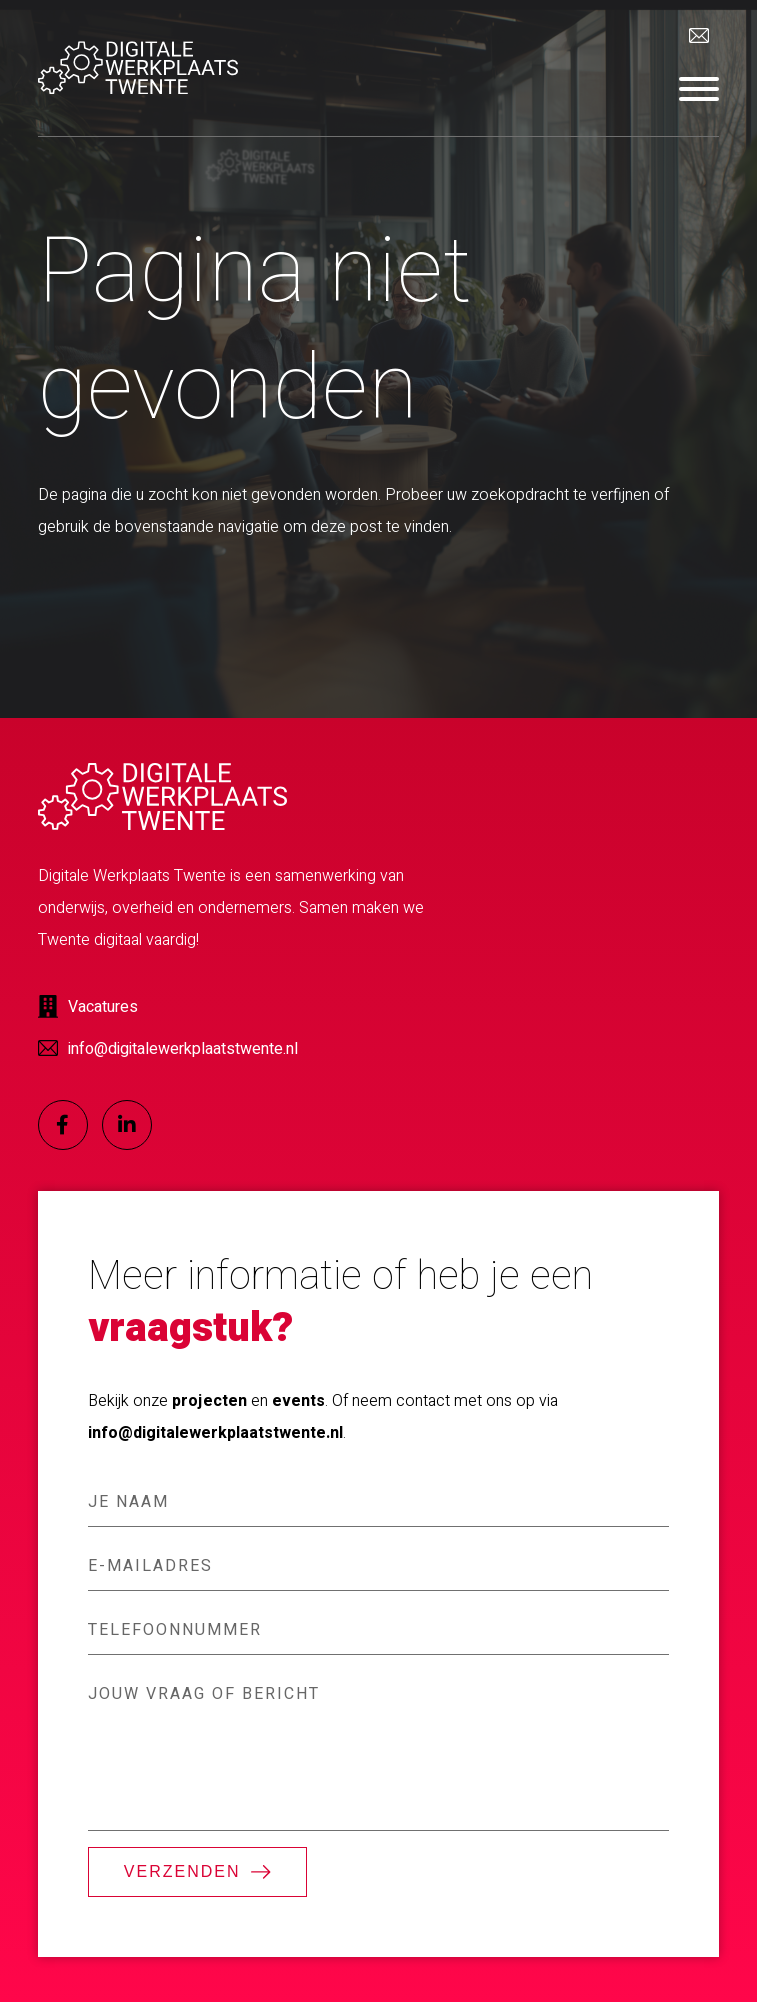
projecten (209, 1401)
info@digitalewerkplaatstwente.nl (215, 1433)
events (298, 1401)
